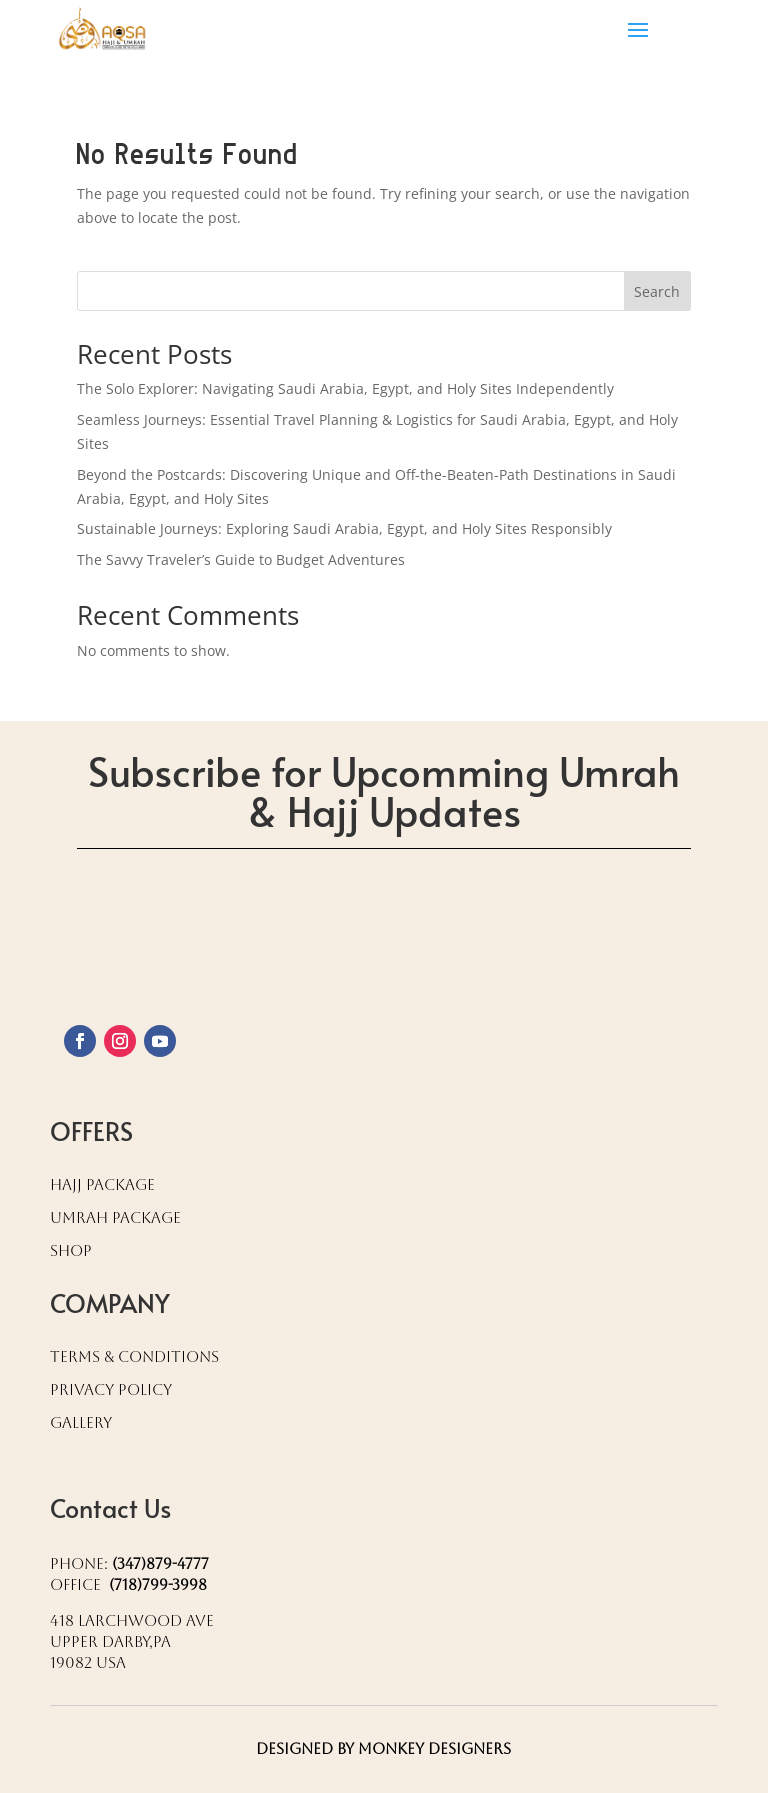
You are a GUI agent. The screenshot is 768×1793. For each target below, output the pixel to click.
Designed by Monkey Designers (383, 1748)
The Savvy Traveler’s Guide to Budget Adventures (241, 559)
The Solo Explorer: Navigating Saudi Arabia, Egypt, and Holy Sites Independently (345, 388)
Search (657, 291)
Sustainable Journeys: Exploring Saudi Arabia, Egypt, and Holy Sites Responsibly (344, 528)
